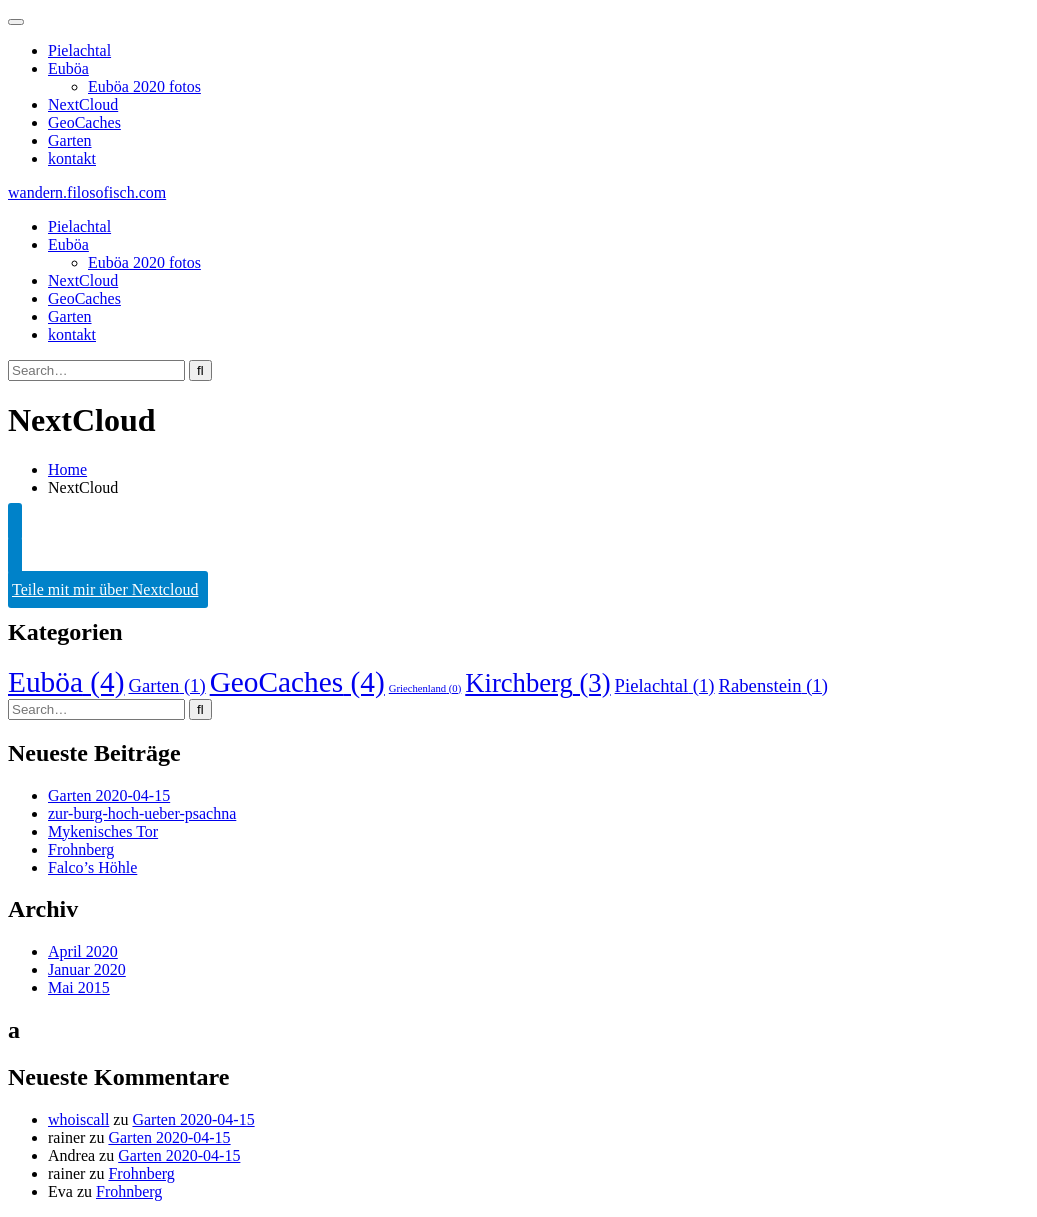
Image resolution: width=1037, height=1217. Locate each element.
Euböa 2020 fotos (144, 86)
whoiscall (78, 1119)
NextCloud (83, 104)
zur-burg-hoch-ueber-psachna (142, 813)
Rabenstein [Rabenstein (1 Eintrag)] (773, 685)
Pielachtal (79, 50)
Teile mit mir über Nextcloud (105, 589)
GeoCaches (84, 122)
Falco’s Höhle (92, 867)
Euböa (68, 68)
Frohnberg (81, 849)
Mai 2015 (79, 987)
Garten (70, 140)
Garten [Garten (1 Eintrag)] (166, 685)
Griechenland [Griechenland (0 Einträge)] (425, 688)
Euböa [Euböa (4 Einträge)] (66, 682)
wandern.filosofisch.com (87, 192)
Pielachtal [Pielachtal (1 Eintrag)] (665, 685)
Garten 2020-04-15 (109, 795)
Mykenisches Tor (103, 831)
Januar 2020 (87, 969)
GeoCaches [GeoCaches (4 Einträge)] (297, 682)
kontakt (72, 158)
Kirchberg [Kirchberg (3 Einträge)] (537, 683)
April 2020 (83, 951)
